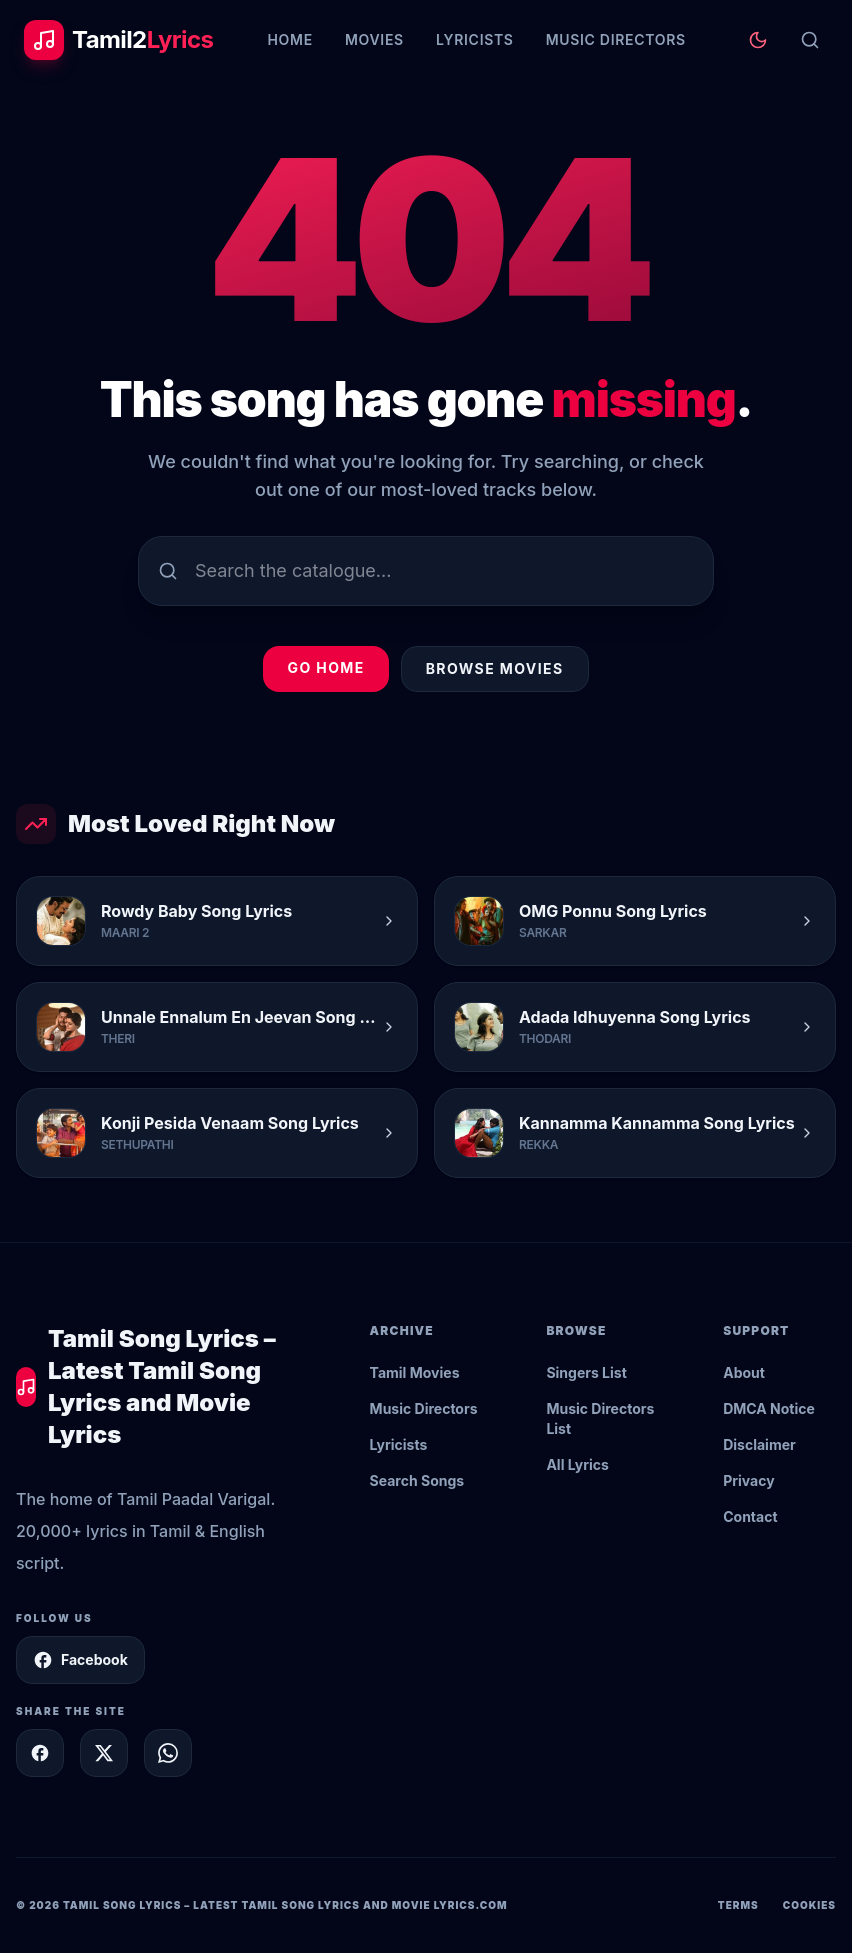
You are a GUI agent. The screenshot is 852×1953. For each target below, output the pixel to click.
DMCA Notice (769, 1408)
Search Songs (417, 1480)
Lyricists (475, 39)
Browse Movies (495, 668)
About (744, 1372)
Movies (374, 39)
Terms (738, 1905)
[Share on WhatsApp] (168, 1753)
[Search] (810, 40)
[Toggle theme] (758, 40)
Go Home (325, 667)
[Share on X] (104, 1753)
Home (289, 39)
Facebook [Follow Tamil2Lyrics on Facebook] (80, 1660)
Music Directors (616, 39)
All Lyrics (577, 1464)
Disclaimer (759, 1444)
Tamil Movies (415, 1372)
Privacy (748, 1480)
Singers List (586, 1372)
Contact (750, 1516)
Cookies (809, 1905)
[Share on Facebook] (40, 1753)
